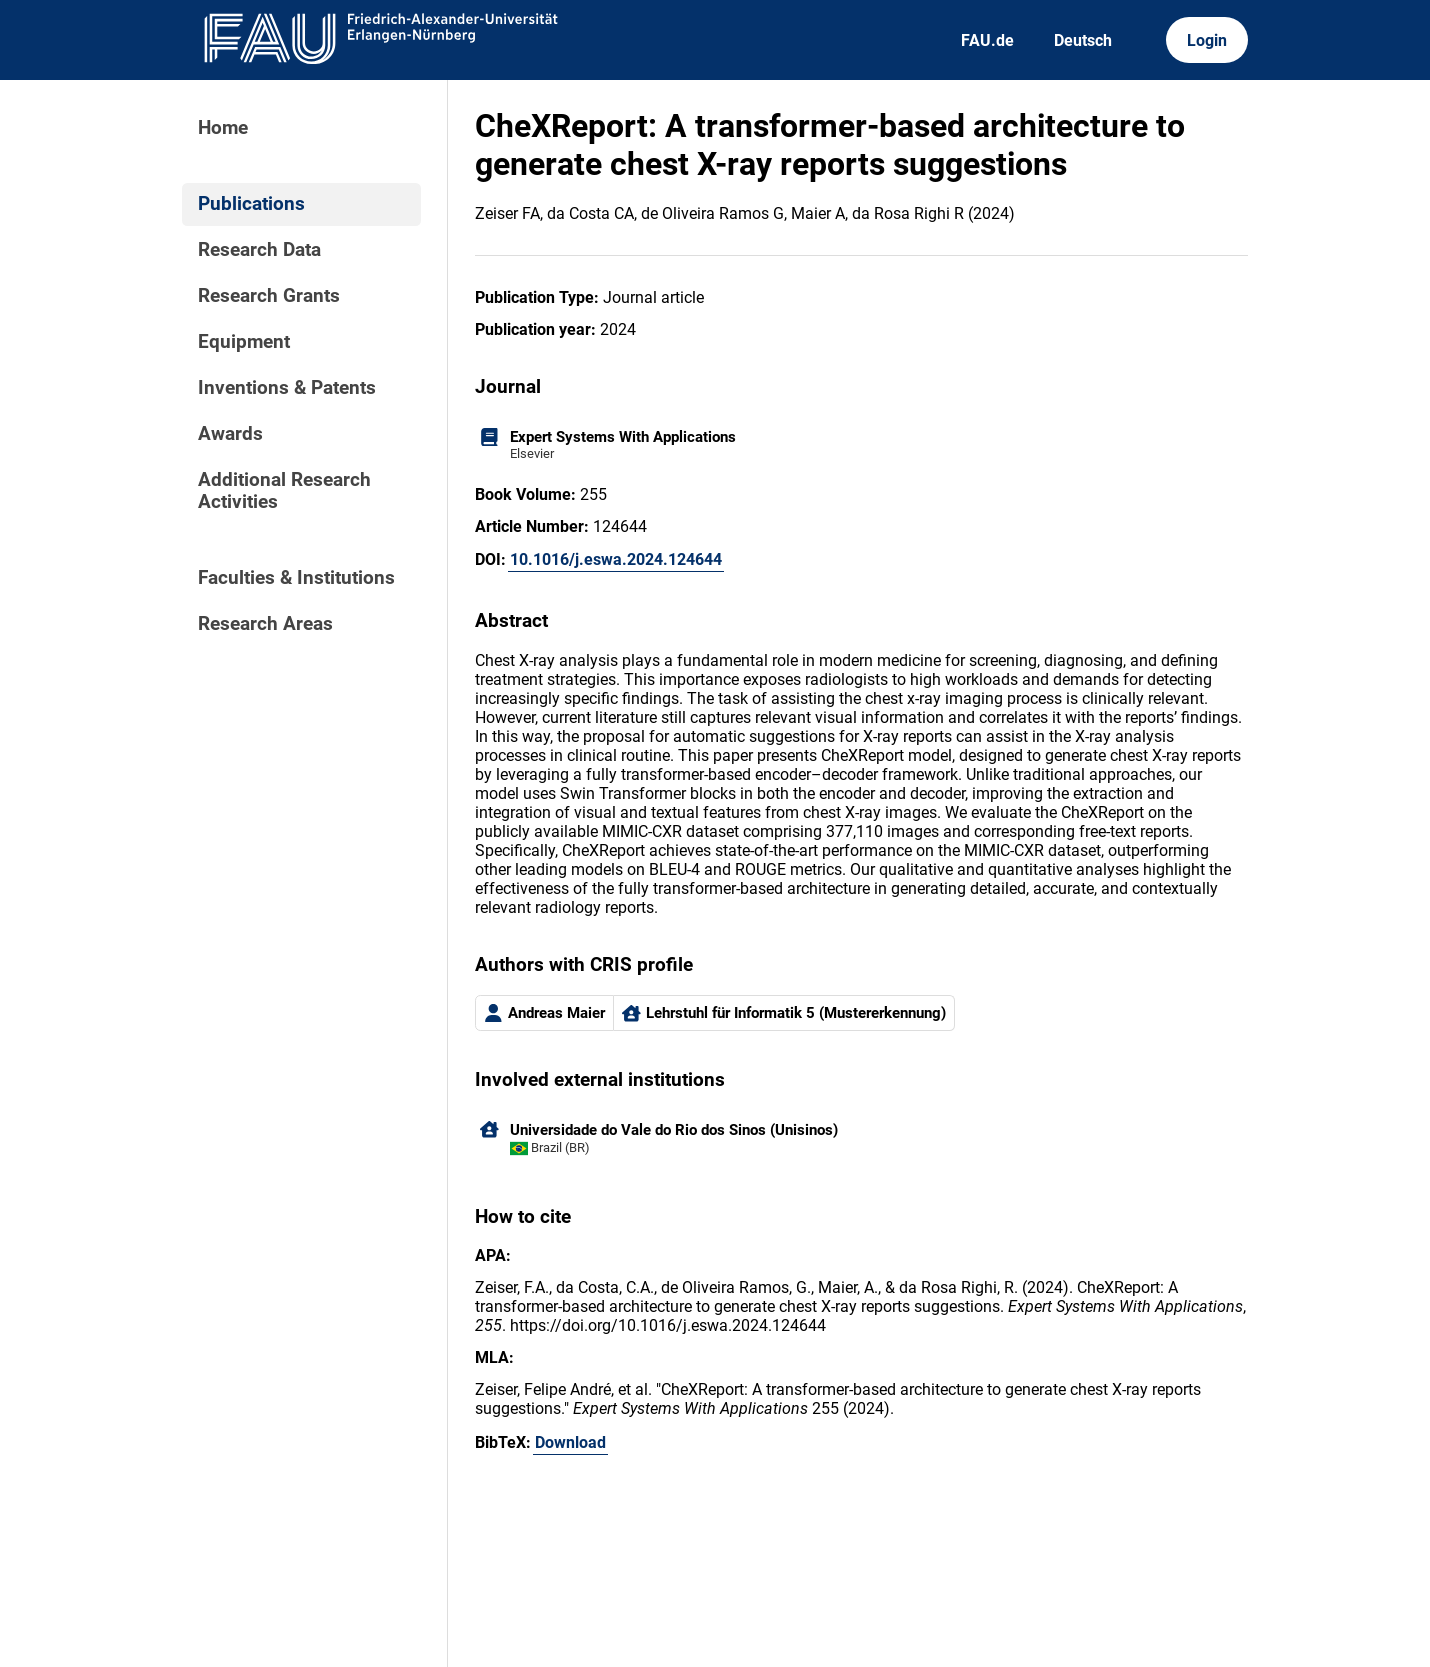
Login (1207, 40)
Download (570, 1442)
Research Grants (269, 296)
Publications (251, 204)
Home (223, 128)
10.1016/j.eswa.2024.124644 (616, 559)
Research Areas (265, 624)
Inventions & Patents (287, 388)
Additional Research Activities (284, 491)
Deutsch (1083, 40)
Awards (230, 434)
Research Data (259, 250)
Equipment (244, 342)
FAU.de (987, 40)
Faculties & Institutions (296, 578)
